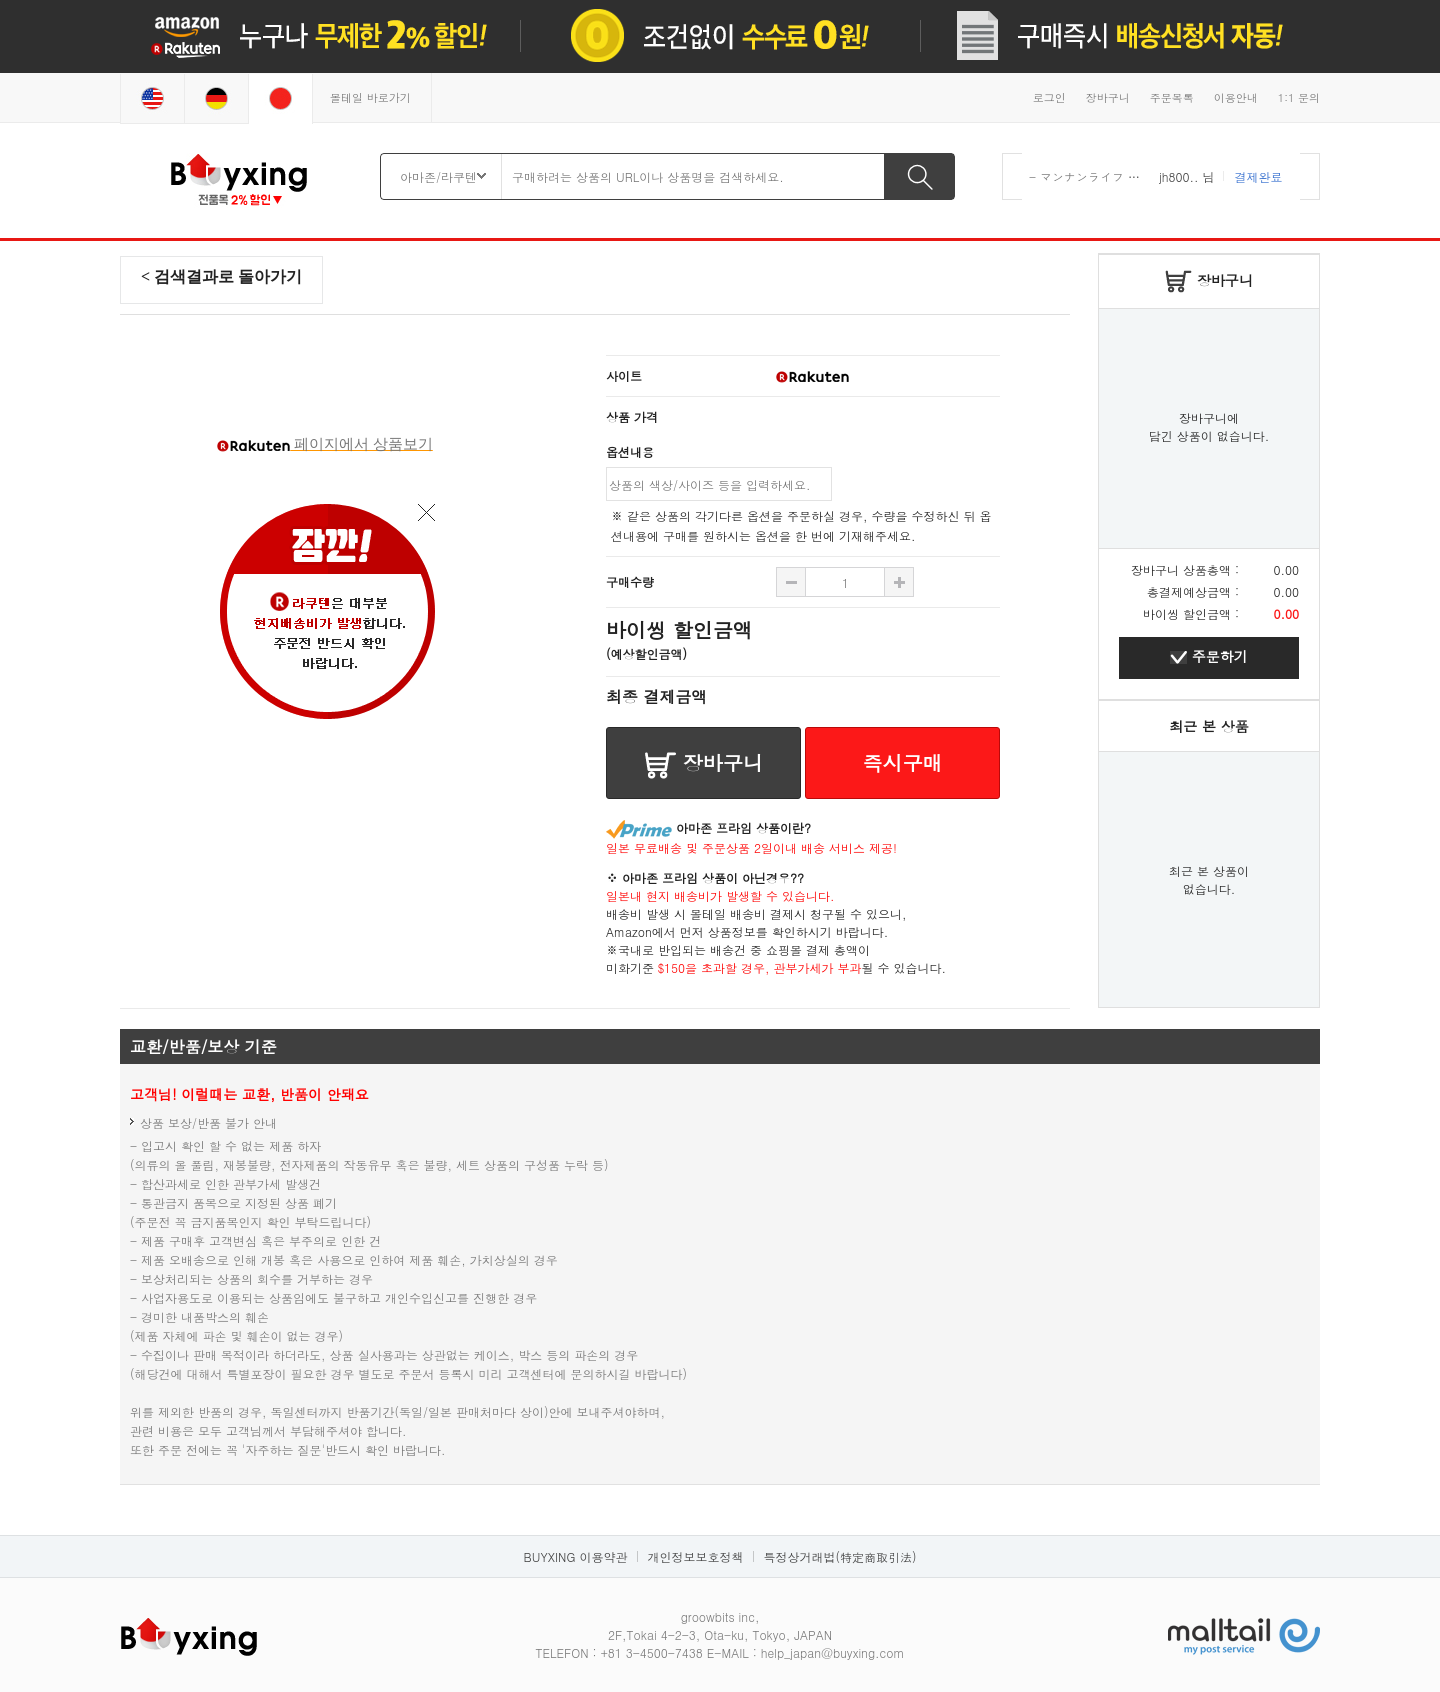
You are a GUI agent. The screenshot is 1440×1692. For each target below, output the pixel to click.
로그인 (1049, 97)
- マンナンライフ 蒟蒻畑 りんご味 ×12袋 (1142, 176)
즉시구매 (903, 762)
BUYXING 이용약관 (576, 1556)
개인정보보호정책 (695, 1556)
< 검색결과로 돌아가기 (221, 276)
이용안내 (1236, 97)
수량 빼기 (899, 582)
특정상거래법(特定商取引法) (839, 1556)
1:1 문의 (1299, 97)
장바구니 (1108, 97)
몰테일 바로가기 (370, 97)
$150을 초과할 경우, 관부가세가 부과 (760, 967)
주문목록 (1172, 97)
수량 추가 (791, 582)
